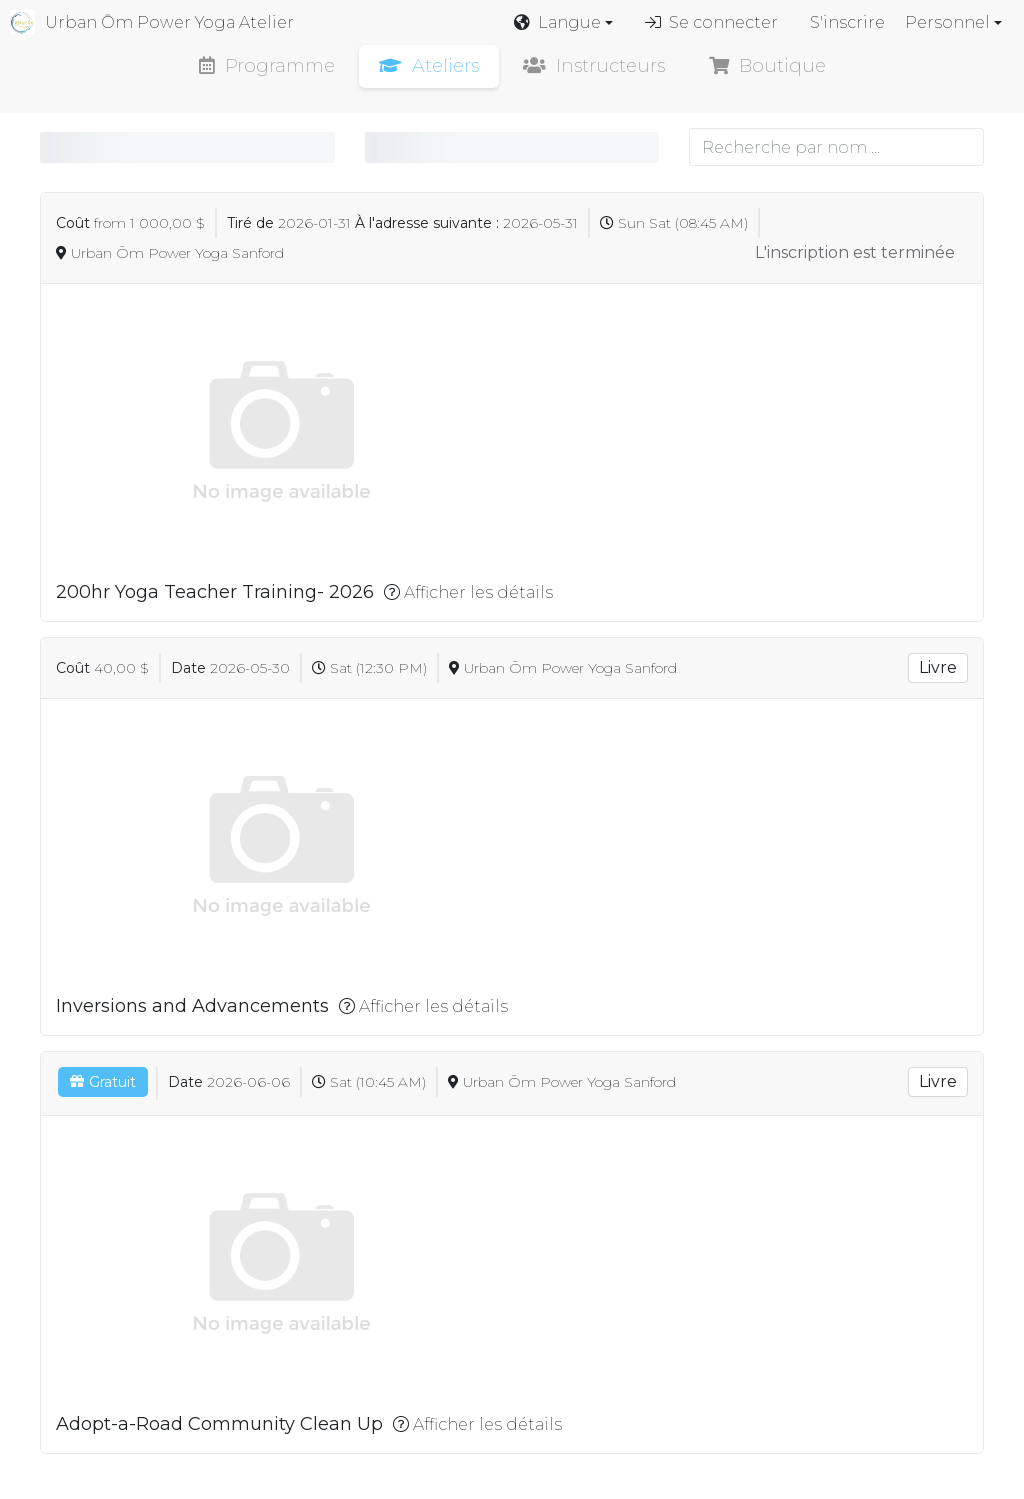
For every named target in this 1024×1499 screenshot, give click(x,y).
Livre (938, 667)
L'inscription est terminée (855, 252)
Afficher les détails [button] (468, 592)
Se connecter (711, 22)
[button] (563, 23)
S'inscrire (847, 22)
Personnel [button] (947, 22)
